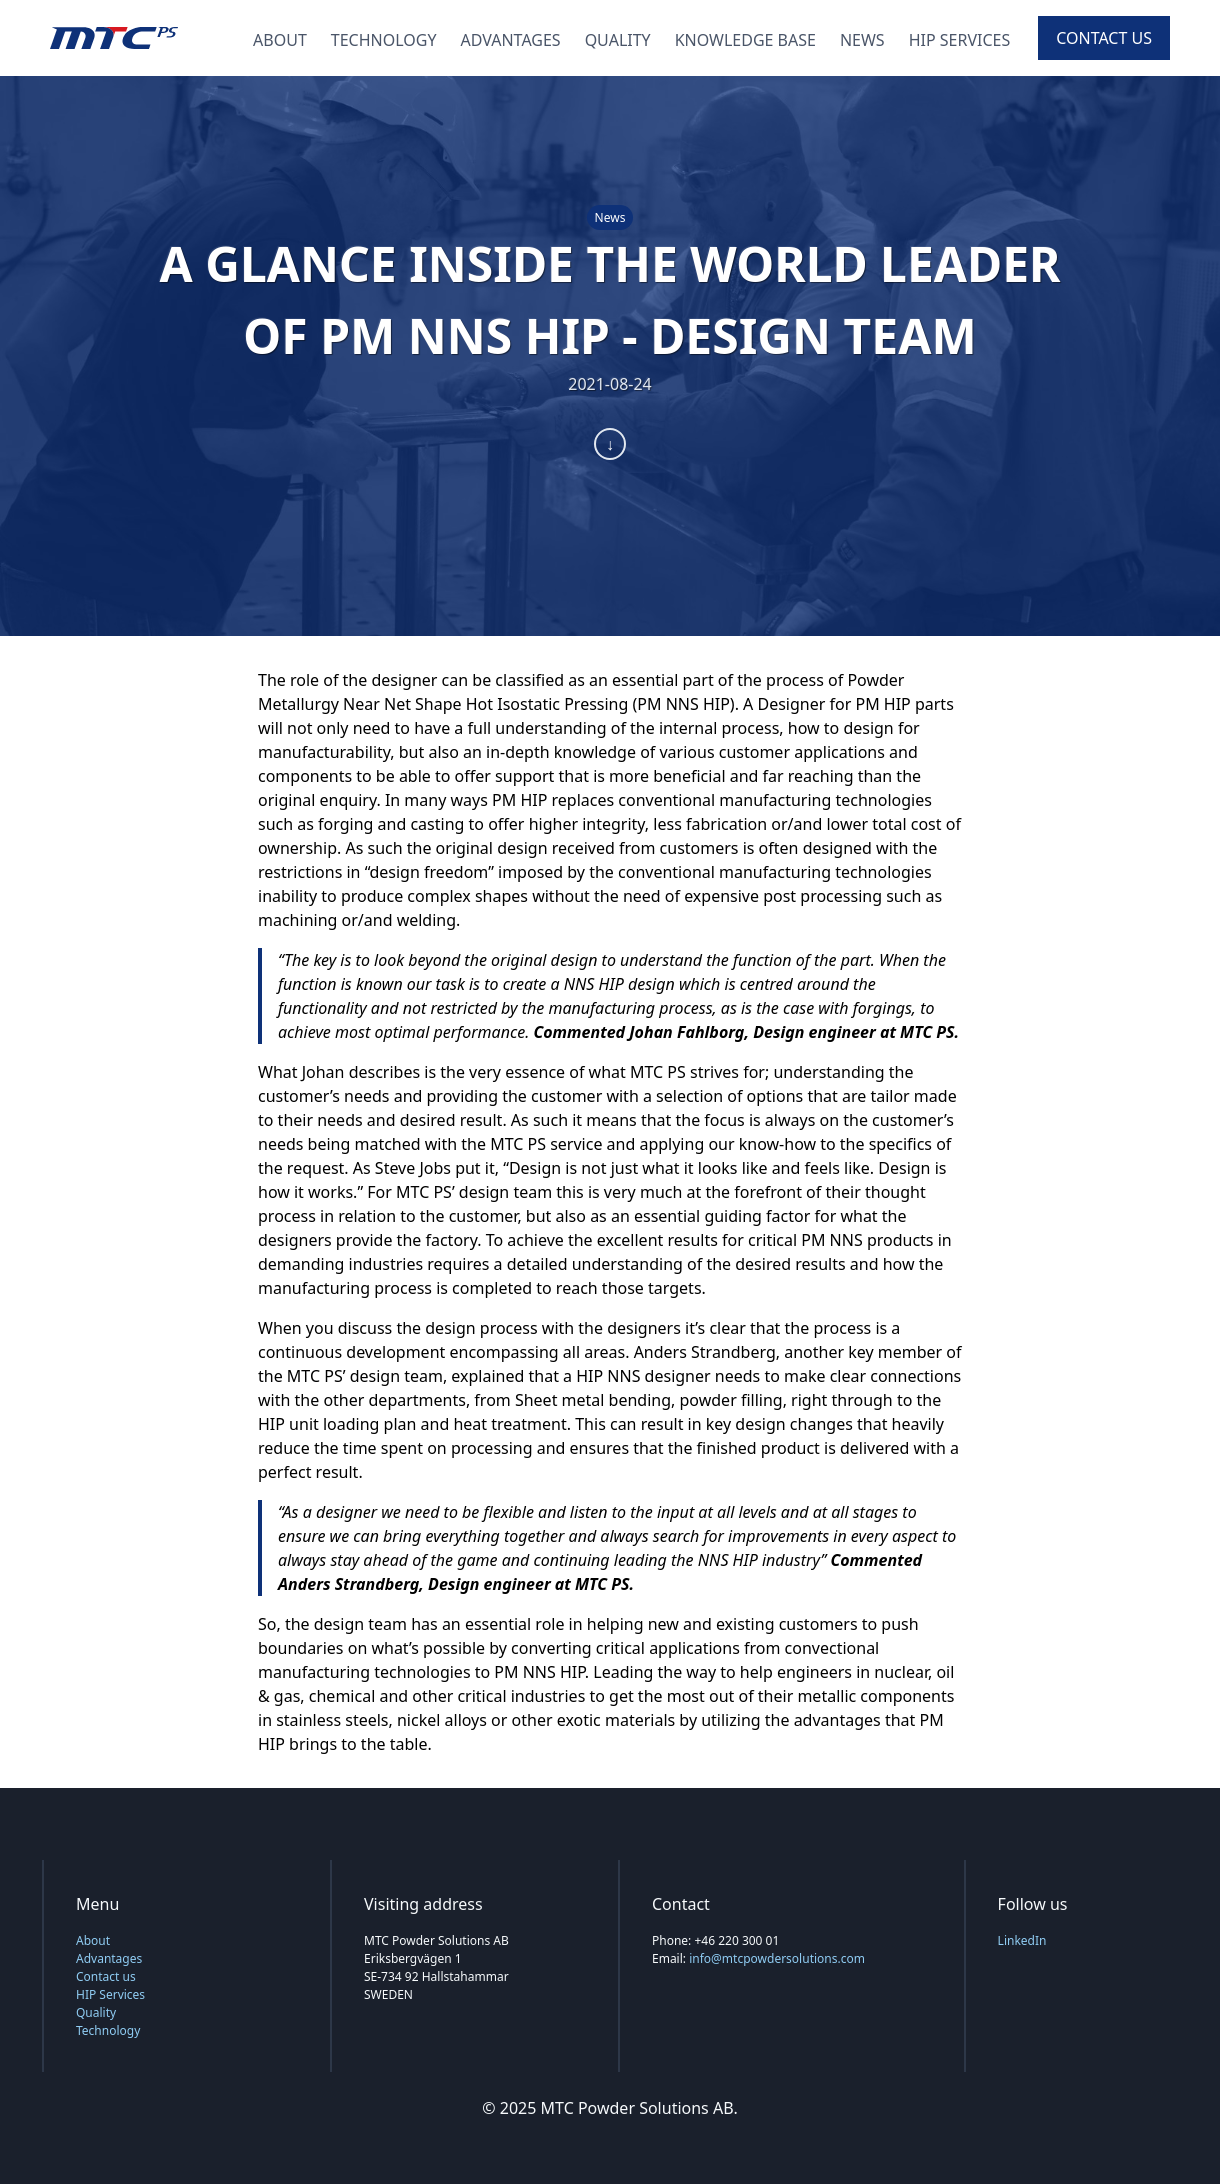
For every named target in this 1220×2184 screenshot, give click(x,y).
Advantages (511, 40)
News (862, 40)
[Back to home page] (114, 38)
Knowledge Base (745, 40)
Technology (384, 40)
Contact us (1104, 38)
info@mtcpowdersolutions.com (777, 1958)
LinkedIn (1022, 1940)
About (280, 40)
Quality (618, 40)
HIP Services (960, 40)
